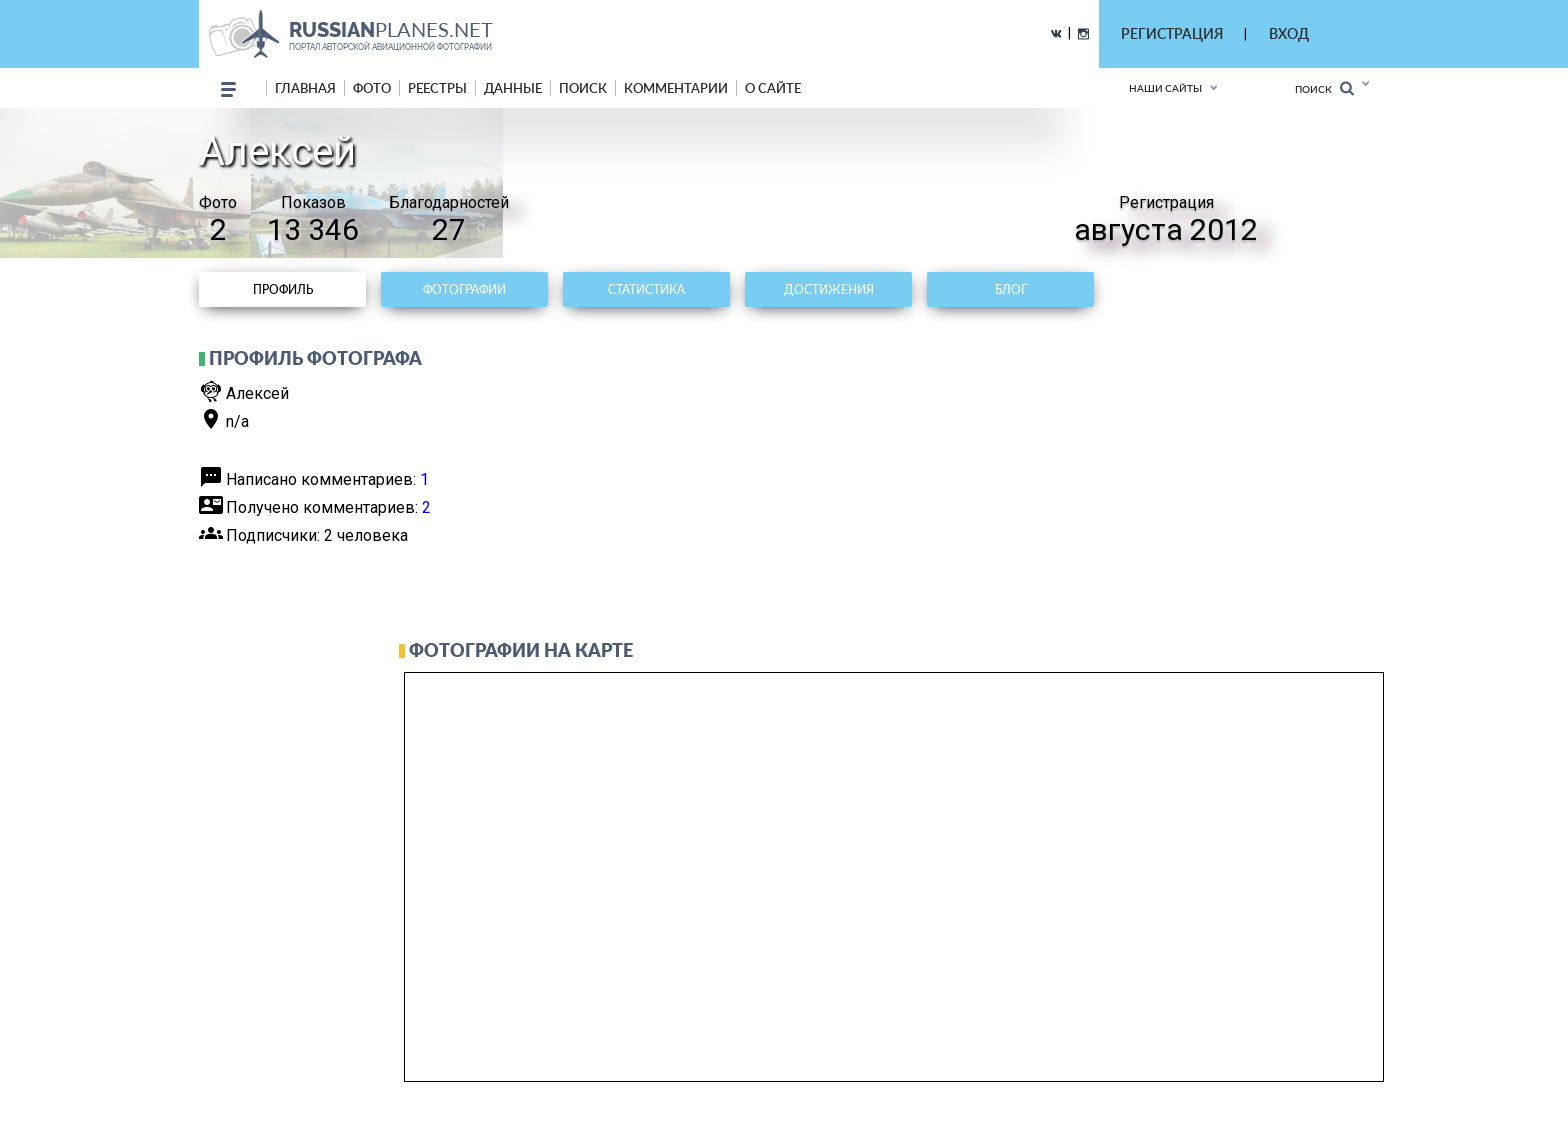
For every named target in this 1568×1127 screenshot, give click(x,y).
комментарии (676, 88)
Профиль (283, 289)
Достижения (829, 289)
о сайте (773, 88)
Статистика (646, 289)
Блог (1011, 289)
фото (372, 88)
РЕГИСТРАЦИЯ (1172, 33)
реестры (437, 88)
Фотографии (464, 289)
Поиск (1324, 88)
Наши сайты (1165, 88)
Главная (305, 88)
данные (513, 88)
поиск (583, 88)
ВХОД (1289, 33)
